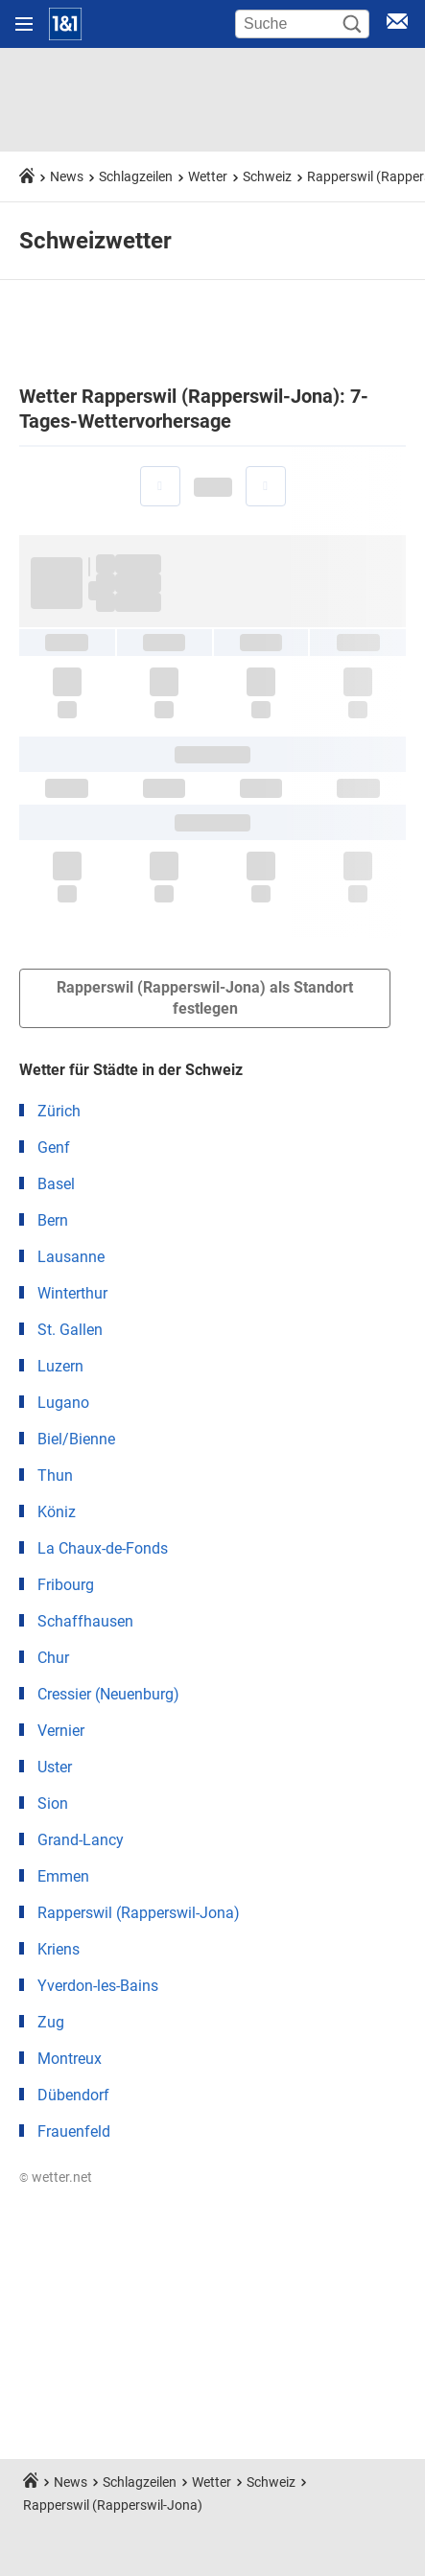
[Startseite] (65, 24)
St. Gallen (70, 1330)
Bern (52, 1220)
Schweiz (267, 176)
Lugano (63, 1402)
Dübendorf (73, 2095)
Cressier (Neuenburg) (108, 1694)
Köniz (56, 1512)
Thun (55, 1475)
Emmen (63, 1876)
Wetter (207, 176)
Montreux (69, 2058)
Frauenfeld (73, 2131)
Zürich (59, 1111)
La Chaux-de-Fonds (102, 1548)
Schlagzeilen (136, 176)
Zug (50, 2022)
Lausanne (71, 1257)
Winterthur (72, 1293)
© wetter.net (55, 2177)
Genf (53, 1147)
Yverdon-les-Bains (97, 1986)
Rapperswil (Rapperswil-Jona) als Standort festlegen (205, 998)
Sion (52, 1803)
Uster (54, 1767)
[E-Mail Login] (397, 24)
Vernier (60, 1730)
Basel (56, 1184)
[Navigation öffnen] (24, 24)
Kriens (58, 1949)
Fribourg (65, 1585)
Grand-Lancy (80, 1840)
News (66, 176)
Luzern (60, 1366)
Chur (53, 1658)
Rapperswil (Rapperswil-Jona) (138, 1913)
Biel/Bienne (76, 1439)
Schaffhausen (85, 1621)
